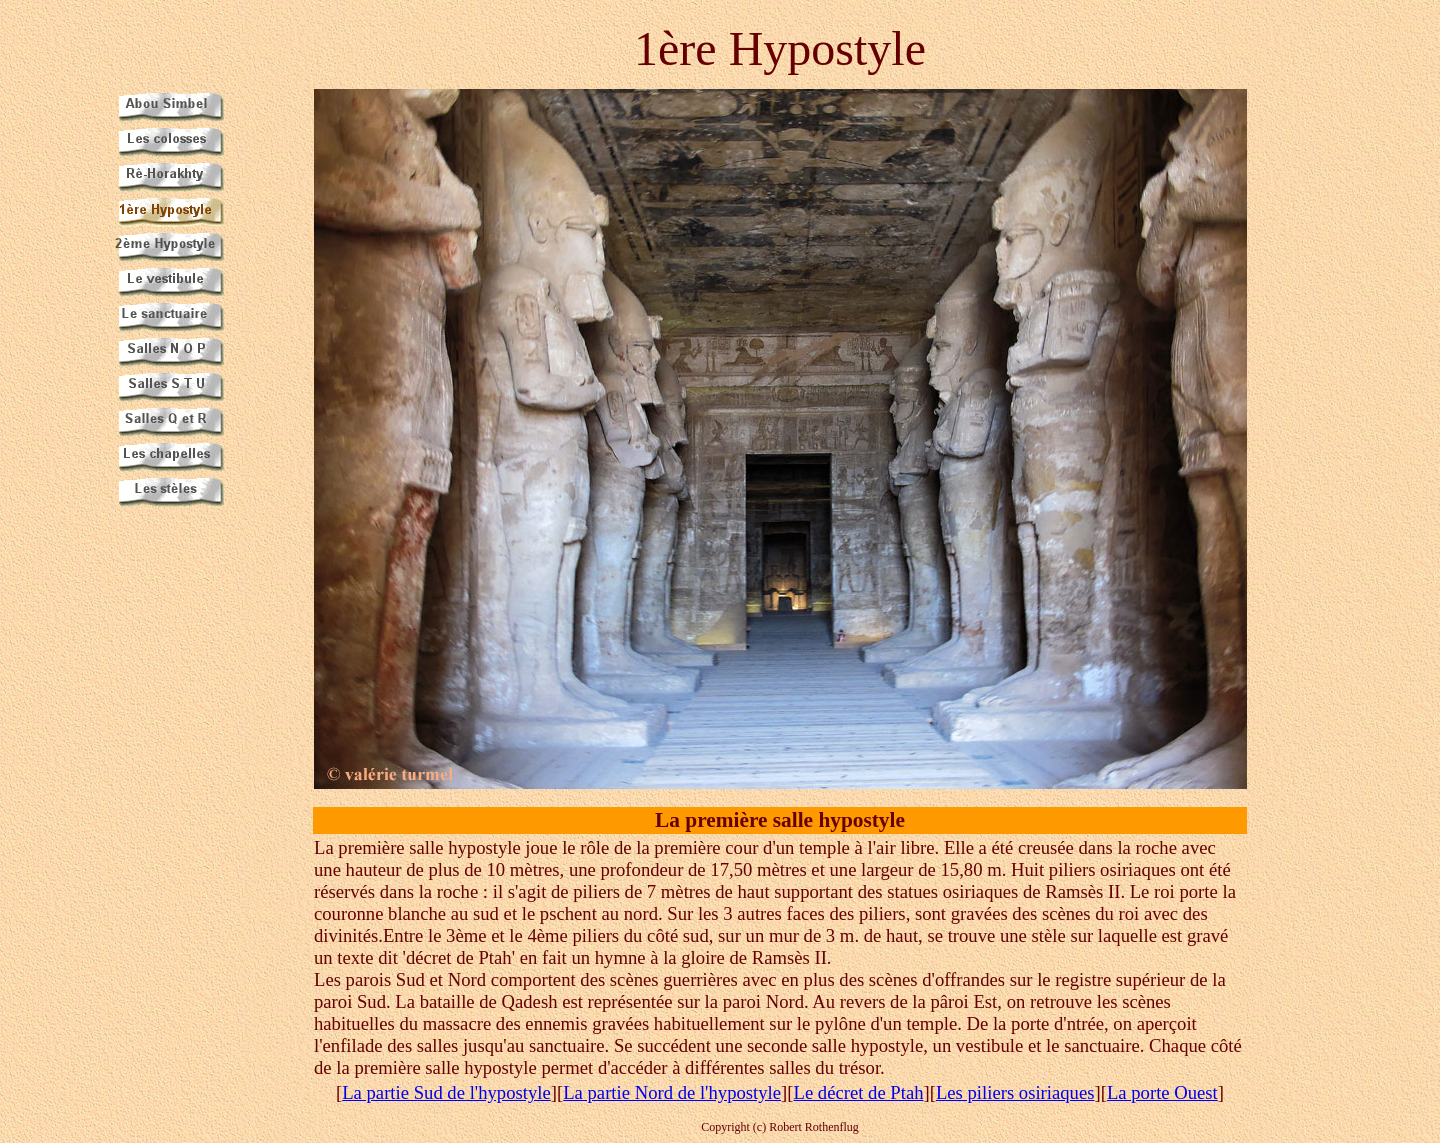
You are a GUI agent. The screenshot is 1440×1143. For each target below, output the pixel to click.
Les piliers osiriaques (1015, 1092)
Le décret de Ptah (858, 1092)
